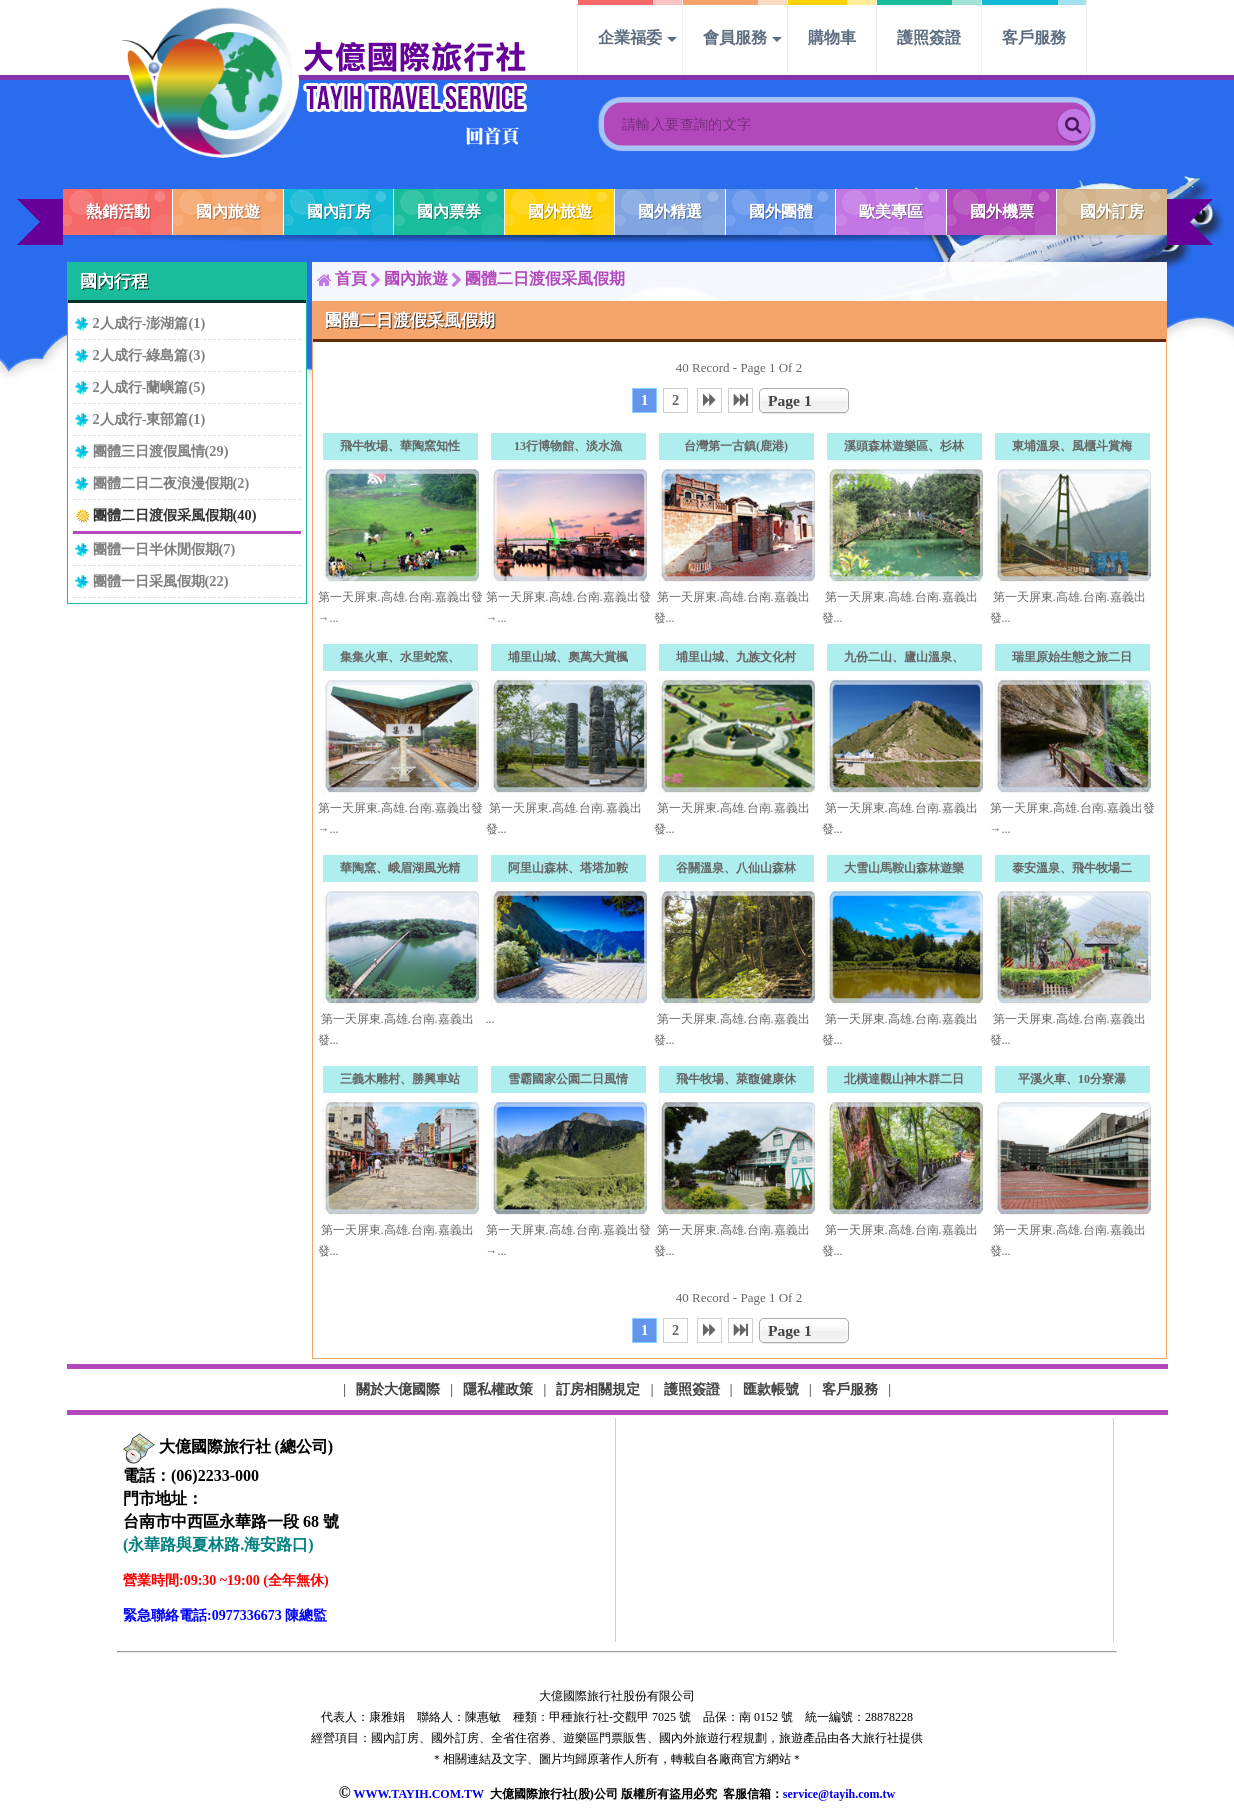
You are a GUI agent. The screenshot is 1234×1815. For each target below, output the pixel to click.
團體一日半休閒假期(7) (164, 549)
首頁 (351, 278)
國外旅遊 (560, 211)
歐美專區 (891, 211)
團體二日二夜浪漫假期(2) (171, 483)
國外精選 (670, 211)
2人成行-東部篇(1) (149, 419)
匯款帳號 (771, 1389)
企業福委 (630, 37)
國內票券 (449, 211)
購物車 (832, 37)
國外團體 (781, 211)
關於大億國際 (398, 1389)
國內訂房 (339, 211)
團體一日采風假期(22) (161, 581)
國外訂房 (1112, 211)
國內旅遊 (228, 211)
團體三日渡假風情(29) (161, 451)
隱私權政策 (498, 1389)
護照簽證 (929, 37)
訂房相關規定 (598, 1389)
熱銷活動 (118, 211)
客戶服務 (1034, 37)
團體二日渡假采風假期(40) (175, 515)
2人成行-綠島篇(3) (149, 355)
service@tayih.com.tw (839, 1794)
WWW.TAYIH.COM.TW (418, 1794)
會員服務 (735, 37)
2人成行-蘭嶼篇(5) (149, 387)
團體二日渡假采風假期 (545, 278)
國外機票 (1002, 211)
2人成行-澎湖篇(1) (149, 323)
